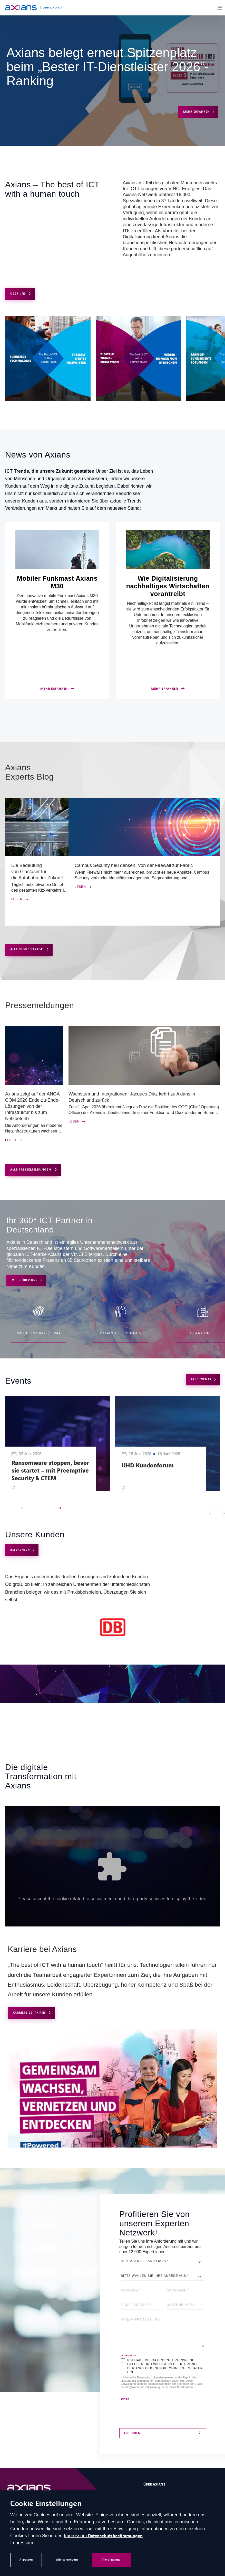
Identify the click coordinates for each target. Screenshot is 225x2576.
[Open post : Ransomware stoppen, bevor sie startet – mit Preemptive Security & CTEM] (57, 1443)
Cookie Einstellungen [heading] (46, 2504)
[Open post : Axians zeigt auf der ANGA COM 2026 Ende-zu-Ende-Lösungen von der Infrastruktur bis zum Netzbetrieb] (34, 1086)
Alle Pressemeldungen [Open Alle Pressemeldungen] (31, 1169)
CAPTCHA (125, 2399)
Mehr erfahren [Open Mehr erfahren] (196, 112)
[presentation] (160, 2411)
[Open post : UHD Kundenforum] (167, 1443)
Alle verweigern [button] (67, 2560)
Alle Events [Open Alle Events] (201, 1379)
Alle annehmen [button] (112, 2560)
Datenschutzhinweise (173, 2360)
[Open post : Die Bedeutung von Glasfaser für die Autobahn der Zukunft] (40, 862)
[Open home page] (21, 7)
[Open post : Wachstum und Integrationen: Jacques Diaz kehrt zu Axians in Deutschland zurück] (144, 1086)
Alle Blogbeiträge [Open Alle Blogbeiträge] (27, 949)
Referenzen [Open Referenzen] (20, 1550)
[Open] (112, 1627)
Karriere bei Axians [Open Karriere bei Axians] (29, 2013)
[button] (197, 132)
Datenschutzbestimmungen (115, 2536)
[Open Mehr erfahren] (57, 610)
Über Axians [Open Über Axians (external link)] (154, 2484)
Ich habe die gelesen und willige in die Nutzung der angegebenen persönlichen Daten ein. (165, 2366)
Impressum (76, 2535)
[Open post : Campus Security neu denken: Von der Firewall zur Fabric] (144, 862)
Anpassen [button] (26, 2560)
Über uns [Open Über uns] (18, 294)
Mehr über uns (24, 1280)
